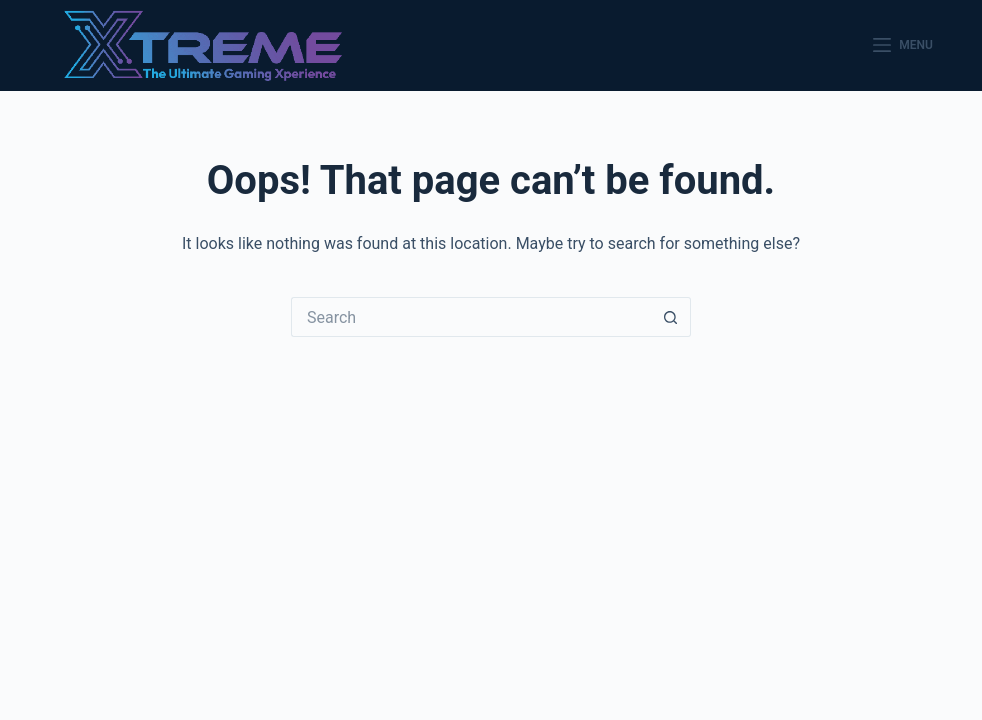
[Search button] (671, 317)
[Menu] (903, 46)
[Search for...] (471, 317)
